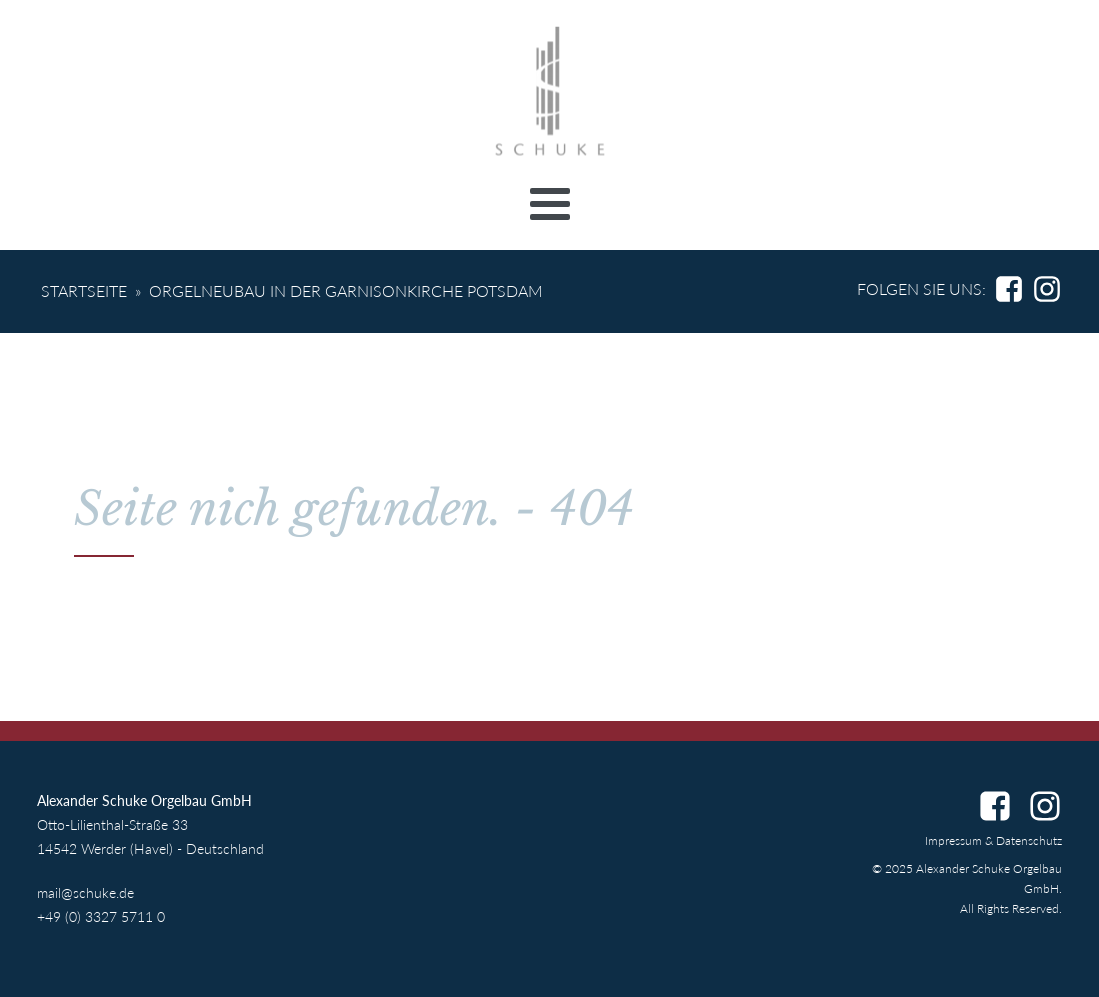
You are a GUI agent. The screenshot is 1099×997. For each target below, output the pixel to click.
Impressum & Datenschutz (993, 840)
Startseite (84, 290)
